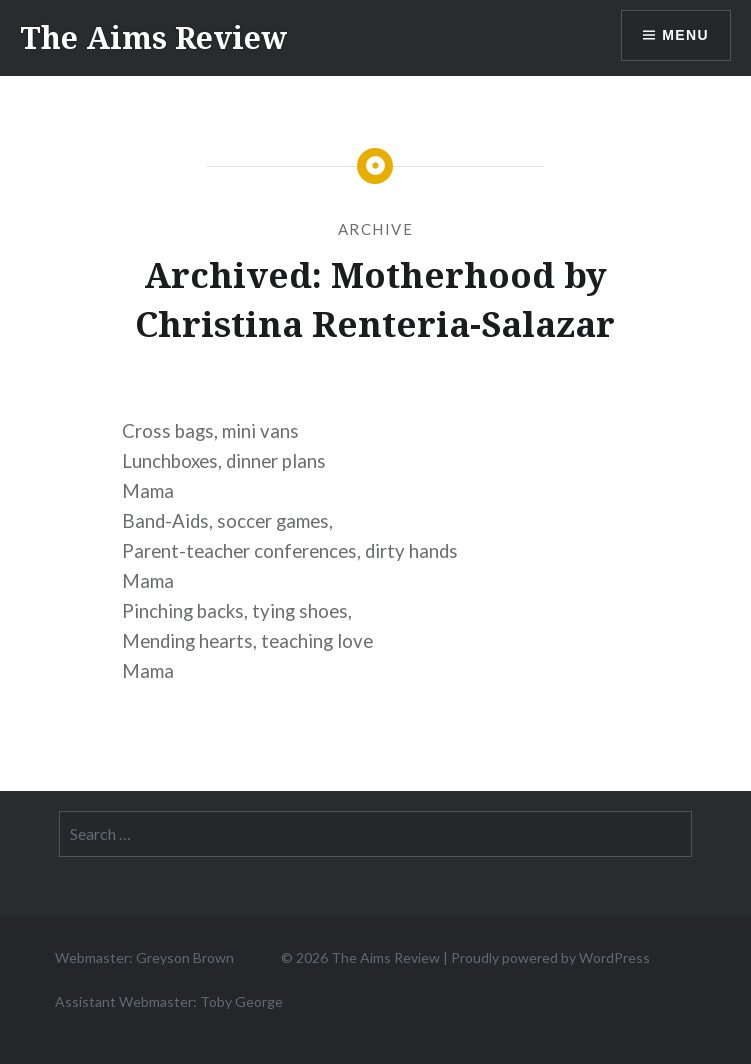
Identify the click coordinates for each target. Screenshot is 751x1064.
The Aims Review (153, 37)
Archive (376, 229)
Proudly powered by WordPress (550, 957)
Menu (685, 35)
